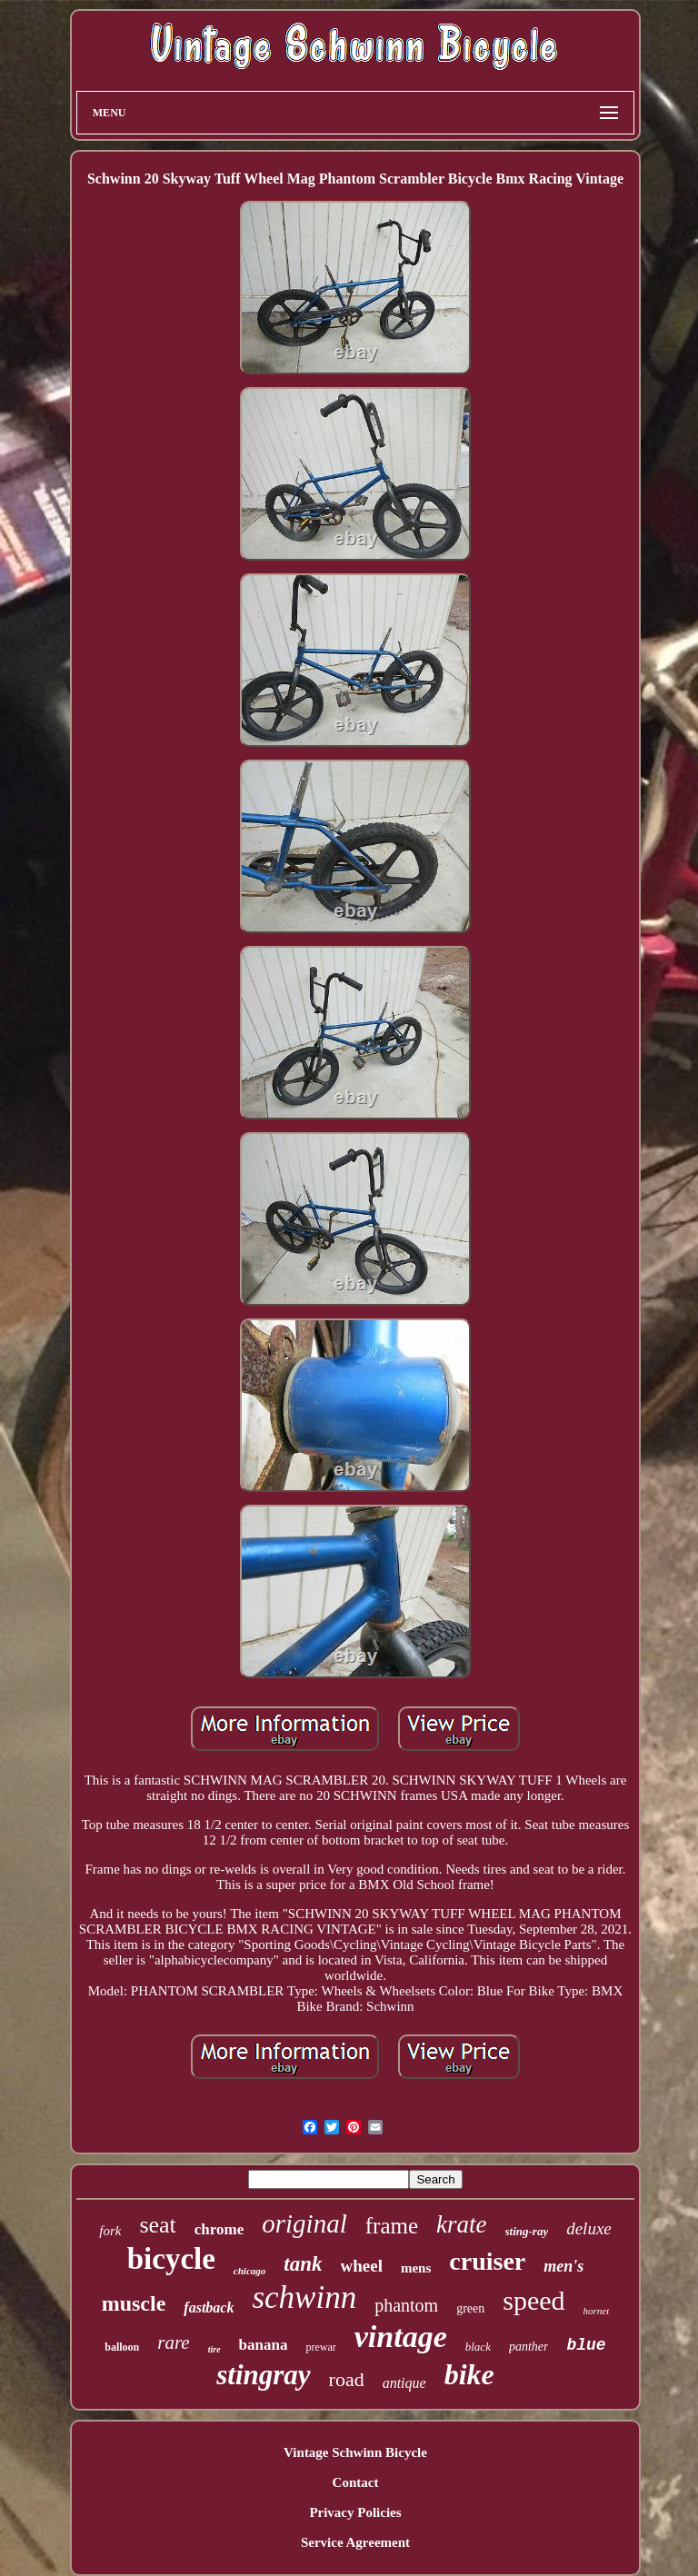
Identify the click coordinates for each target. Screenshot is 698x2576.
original (304, 2223)
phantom (406, 2305)
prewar (320, 2347)
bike (469, 2374)
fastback (209, 2307)
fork (110, 2230)
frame (391, 2225)
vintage (400, 2336)
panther (529, 2346)
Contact (356, 2482)
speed (533, 2300)
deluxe (589, 2228)
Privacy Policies (355, 2512)
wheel (362, 2265)
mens (416, 2268)
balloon (122, 2347)
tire (214, 2349)
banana (263, 2344)
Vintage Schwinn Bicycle (355, 2452)
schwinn (304, 2297)
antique (404, 2383)
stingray (263, 2375)
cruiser (487, 2261)
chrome (219, 2229)
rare (173, 2342)
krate (461, 2224)
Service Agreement (355, 2542)
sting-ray (527, 2231)
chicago (249, 2270)
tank (303, 2264)
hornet (596, 2310)
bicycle (171, 2259)
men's (563, 2266)
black (478, 2346)
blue (585, 2345)
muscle (134, 2303)
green (470, 2308)
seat (157, 2225)
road (346, 2379)
